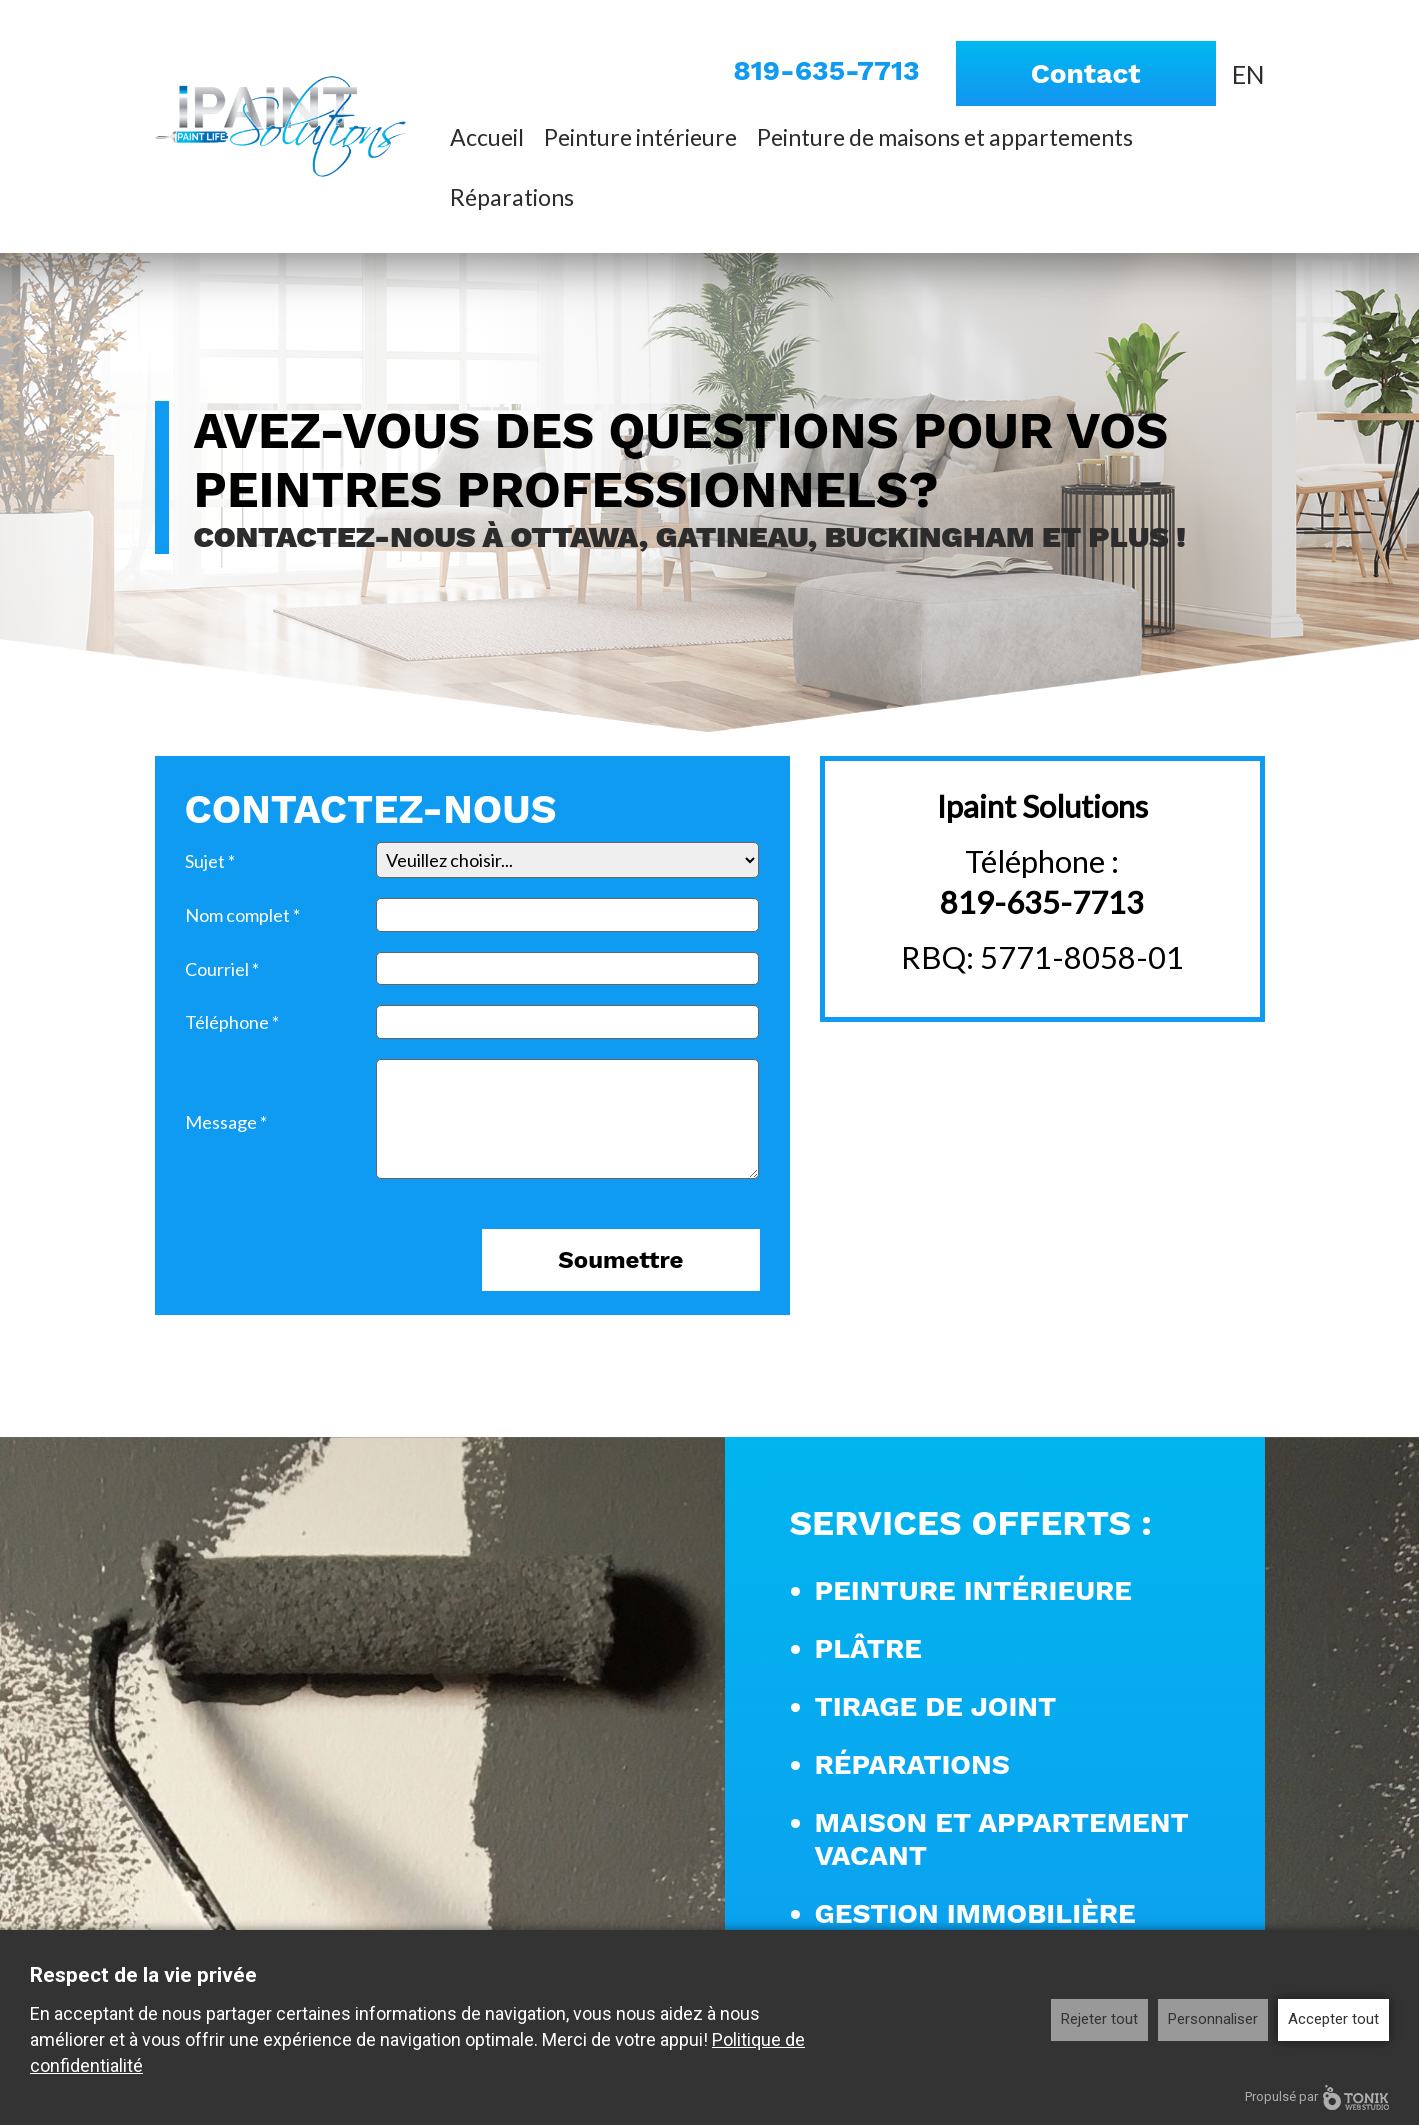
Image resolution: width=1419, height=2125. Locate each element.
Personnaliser (1213, 2019)
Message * (226, 1122)
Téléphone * (232, 1022)
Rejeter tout (1099, 2019)
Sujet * (210, 861)
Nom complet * (242, 915)
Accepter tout (1333, 2019)
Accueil (487, 137)
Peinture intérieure (640, 137)
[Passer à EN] (1248, 73)
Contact (1086, 73)
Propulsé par (1317, 2097)
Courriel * (222, 969)
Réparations (512, 197)
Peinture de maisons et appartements (945, 137)
